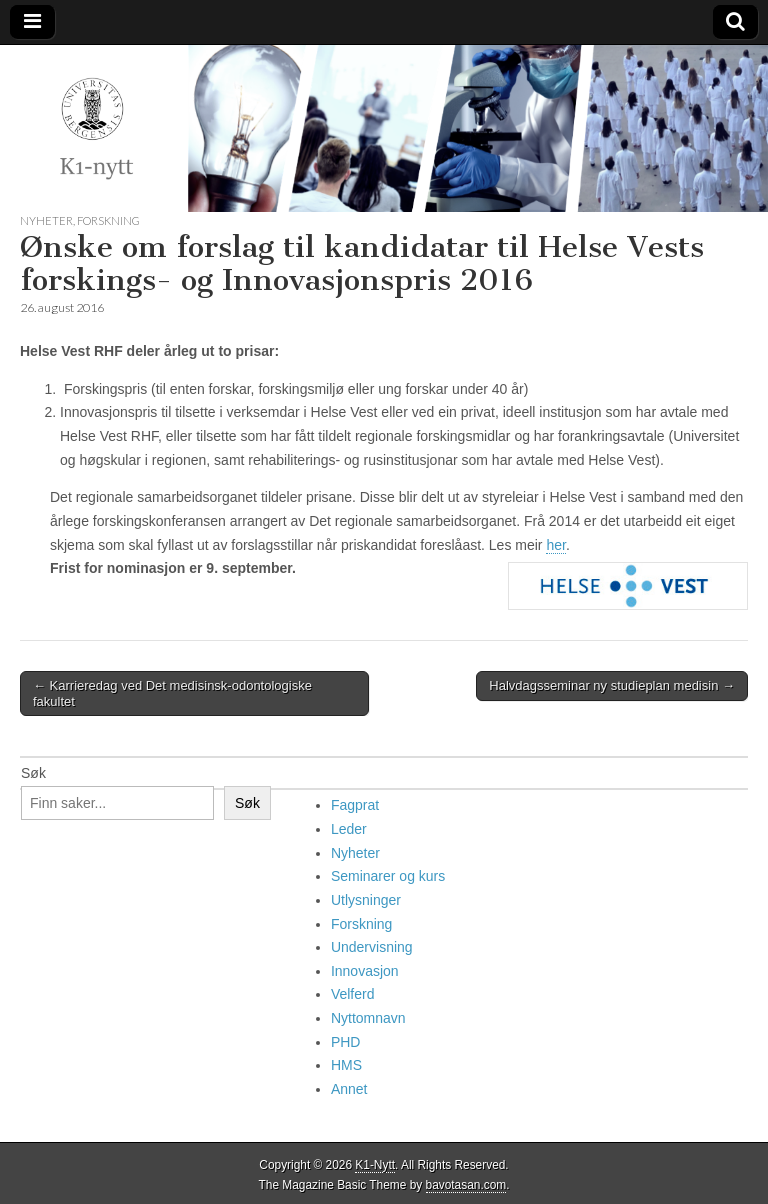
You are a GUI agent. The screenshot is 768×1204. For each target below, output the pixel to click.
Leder (349, 829)
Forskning (108, 220)
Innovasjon (365, 971)
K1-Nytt (375, 1165)
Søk (33, 773)
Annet (349, 1089)
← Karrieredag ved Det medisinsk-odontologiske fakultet (172, 693)
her (555, 545)
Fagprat (355, 805)
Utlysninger (366, 900)
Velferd (353, 994)
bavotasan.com (466, 1185)
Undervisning (372, 947)
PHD (346, 1042)
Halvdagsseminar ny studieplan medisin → (612, 685)
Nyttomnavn (368, 1018)
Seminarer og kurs (388, 876)
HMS (346, 1065)
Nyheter (46, 220)
